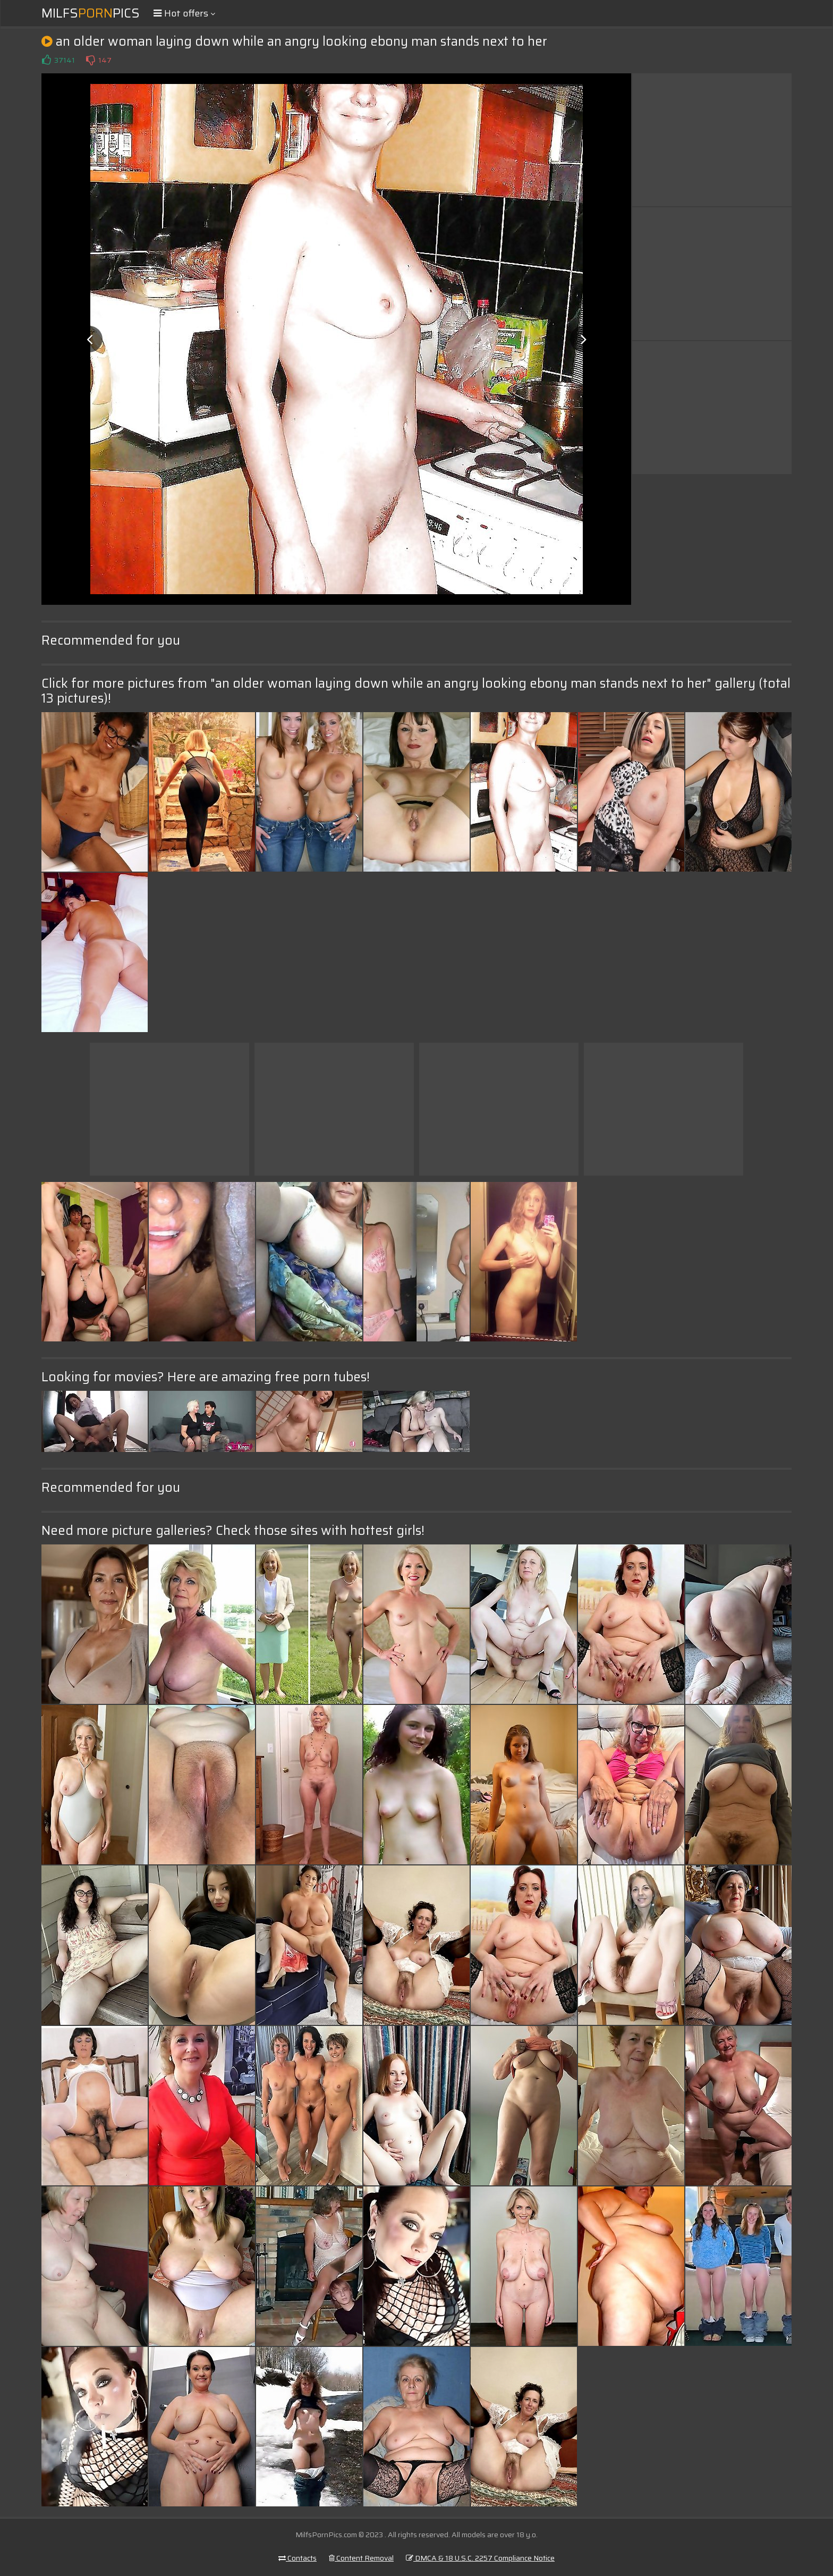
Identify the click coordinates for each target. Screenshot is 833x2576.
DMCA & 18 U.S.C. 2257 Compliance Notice (480, 2558)
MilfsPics (90, 13)
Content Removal (361, 2558)
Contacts (297, 2558)
